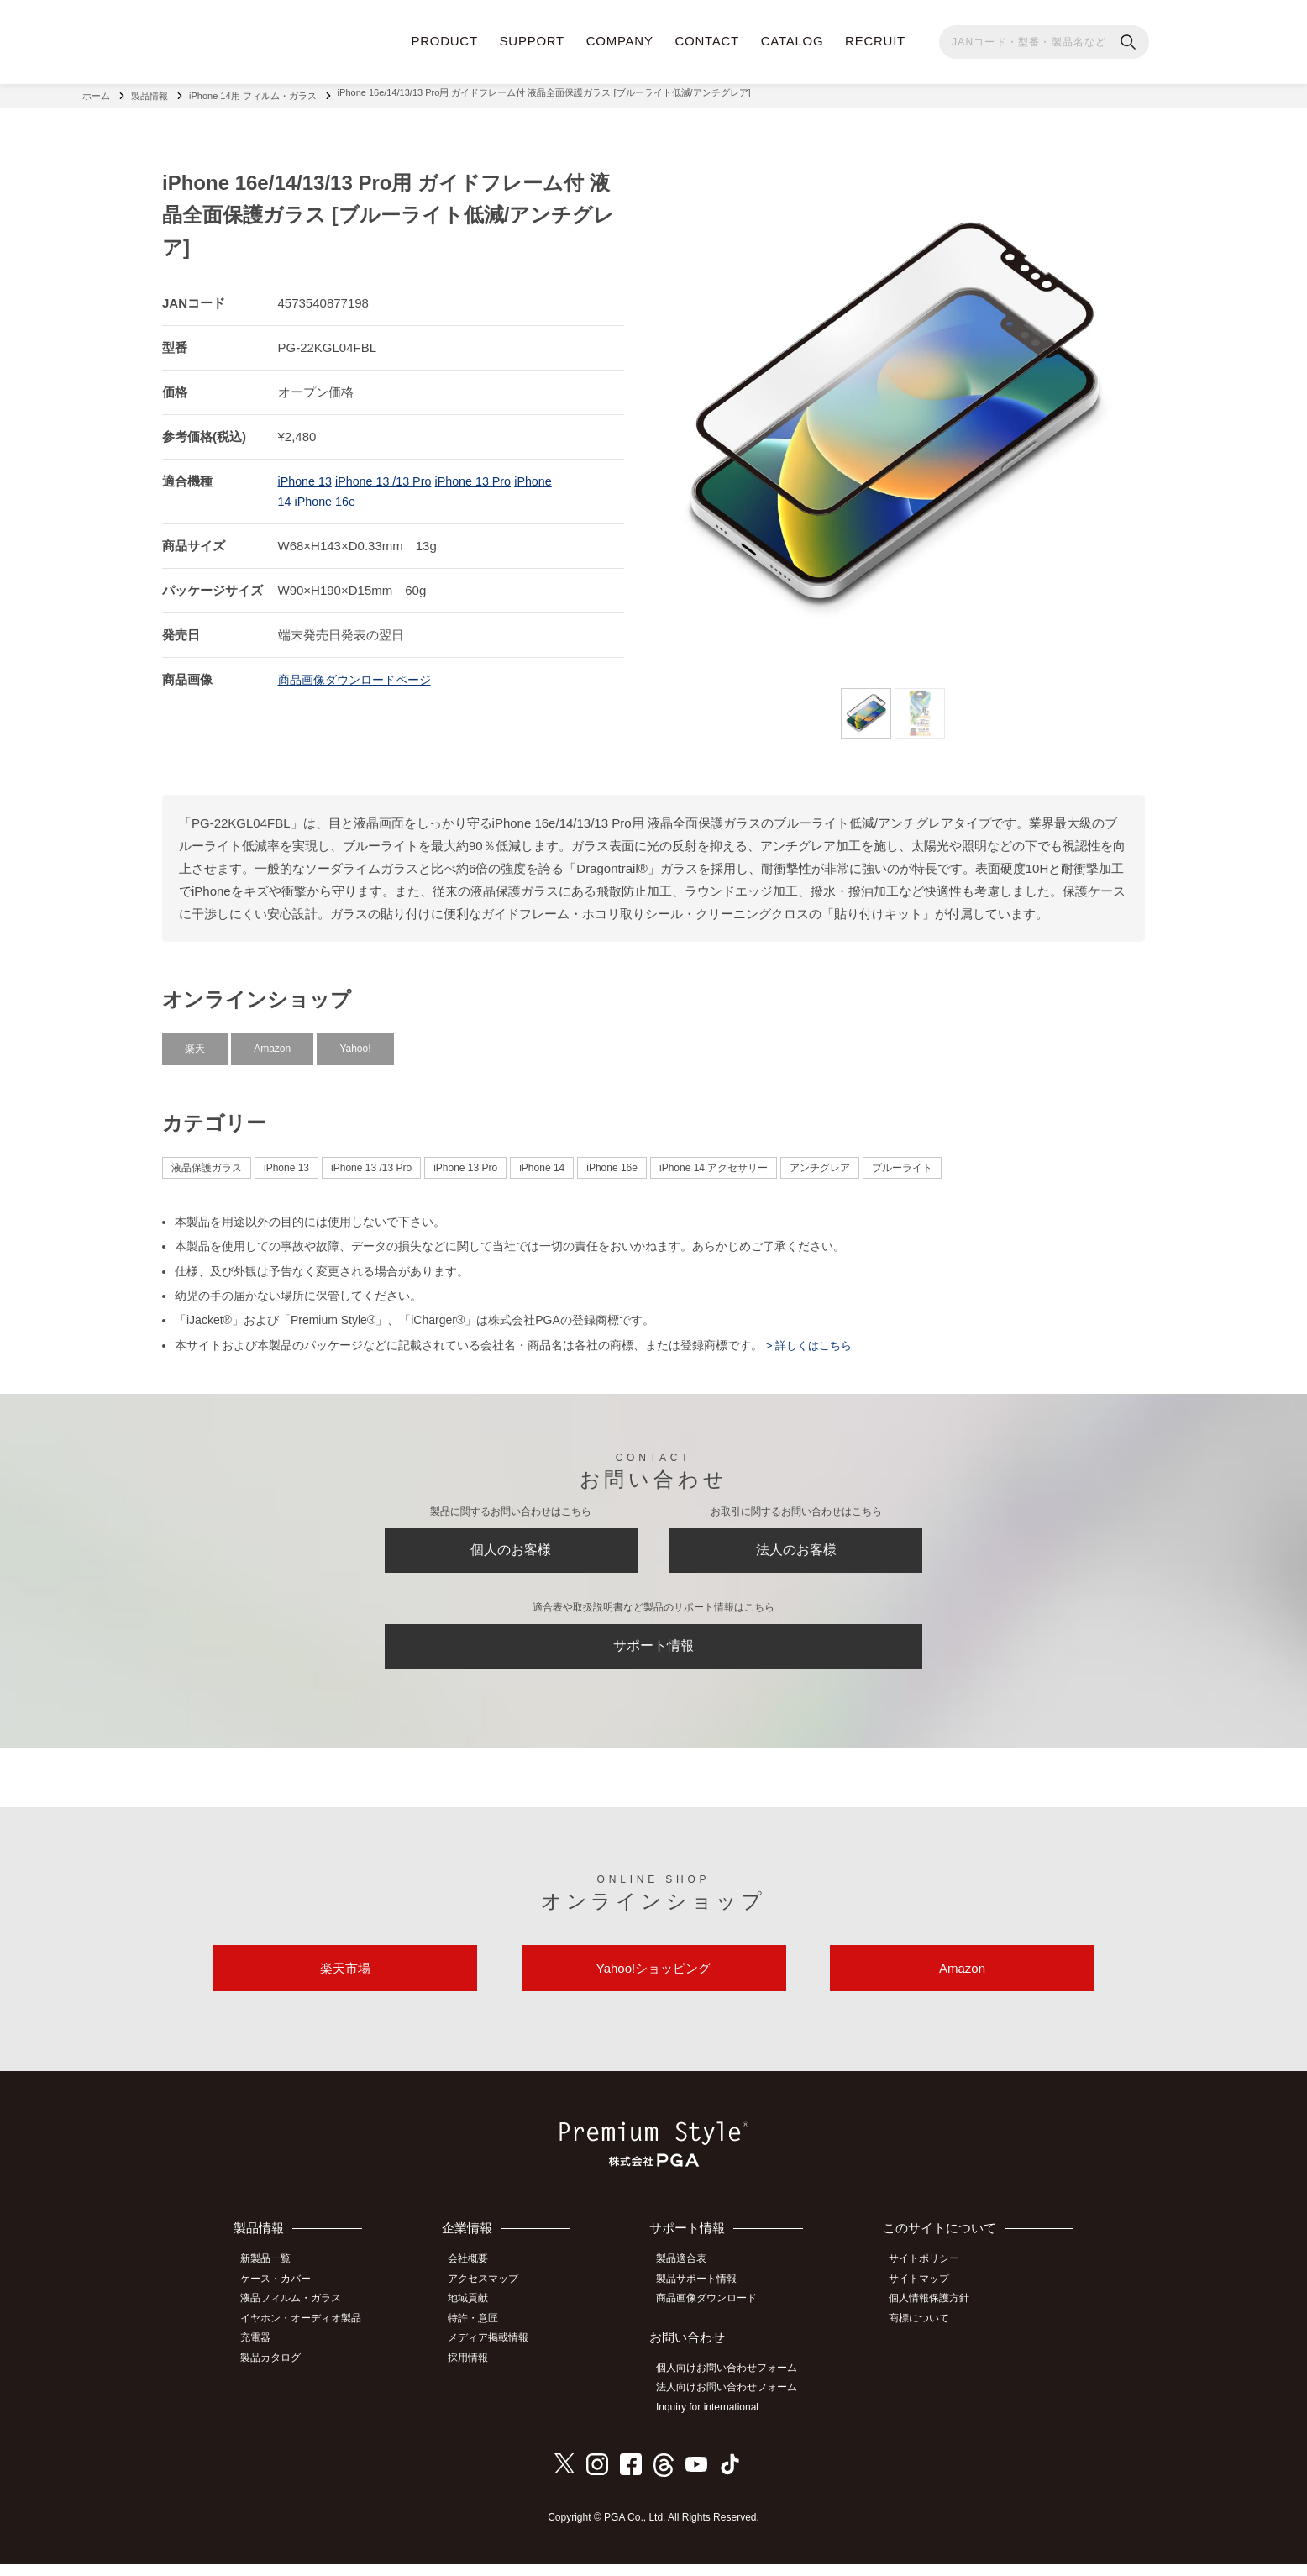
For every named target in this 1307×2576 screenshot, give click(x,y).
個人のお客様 (510, 1547)
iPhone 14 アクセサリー (713, 1161)
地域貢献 (478, 2315)
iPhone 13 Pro (482, 474)
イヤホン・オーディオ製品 (306, 2334)
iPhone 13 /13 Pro (388, 474)
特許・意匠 (483, 2334)
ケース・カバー (281, 2297)
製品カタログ (276, 2371)
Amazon (272, 1042)
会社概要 (478, 2278)
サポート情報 (653, 1651)
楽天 (195, 1042)
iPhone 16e (327, 494)
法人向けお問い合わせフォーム (734, 2402)
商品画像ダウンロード (714, 2315)
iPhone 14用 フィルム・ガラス (253, 92)
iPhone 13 (306, 474)
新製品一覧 (271, 2278)
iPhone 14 (541, 1161)
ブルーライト (902, 1161)
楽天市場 (345, 1983)
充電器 (261, 2352)
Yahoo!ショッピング (653, 1983)
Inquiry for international (715, 2420)
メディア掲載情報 (498, 2352)
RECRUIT (875, 41)
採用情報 (478, 2371)
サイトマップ (925, 2297)
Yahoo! (354, 1042)
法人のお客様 (796, 1547)
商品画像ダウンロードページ (360, 672)
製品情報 (149, 92)
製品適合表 (689, 2278)
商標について (925, 2334)
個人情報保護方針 (935, 2315)
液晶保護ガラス (206, 1161)
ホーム (96, 92)
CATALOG (792, 41)
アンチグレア (820, 1161)
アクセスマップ (493, 2297)
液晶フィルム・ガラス (296, 2315)
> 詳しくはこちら (810, 1338)
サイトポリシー (930, 2278)
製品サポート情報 (704, 2297)
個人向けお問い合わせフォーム (734, 2383)
